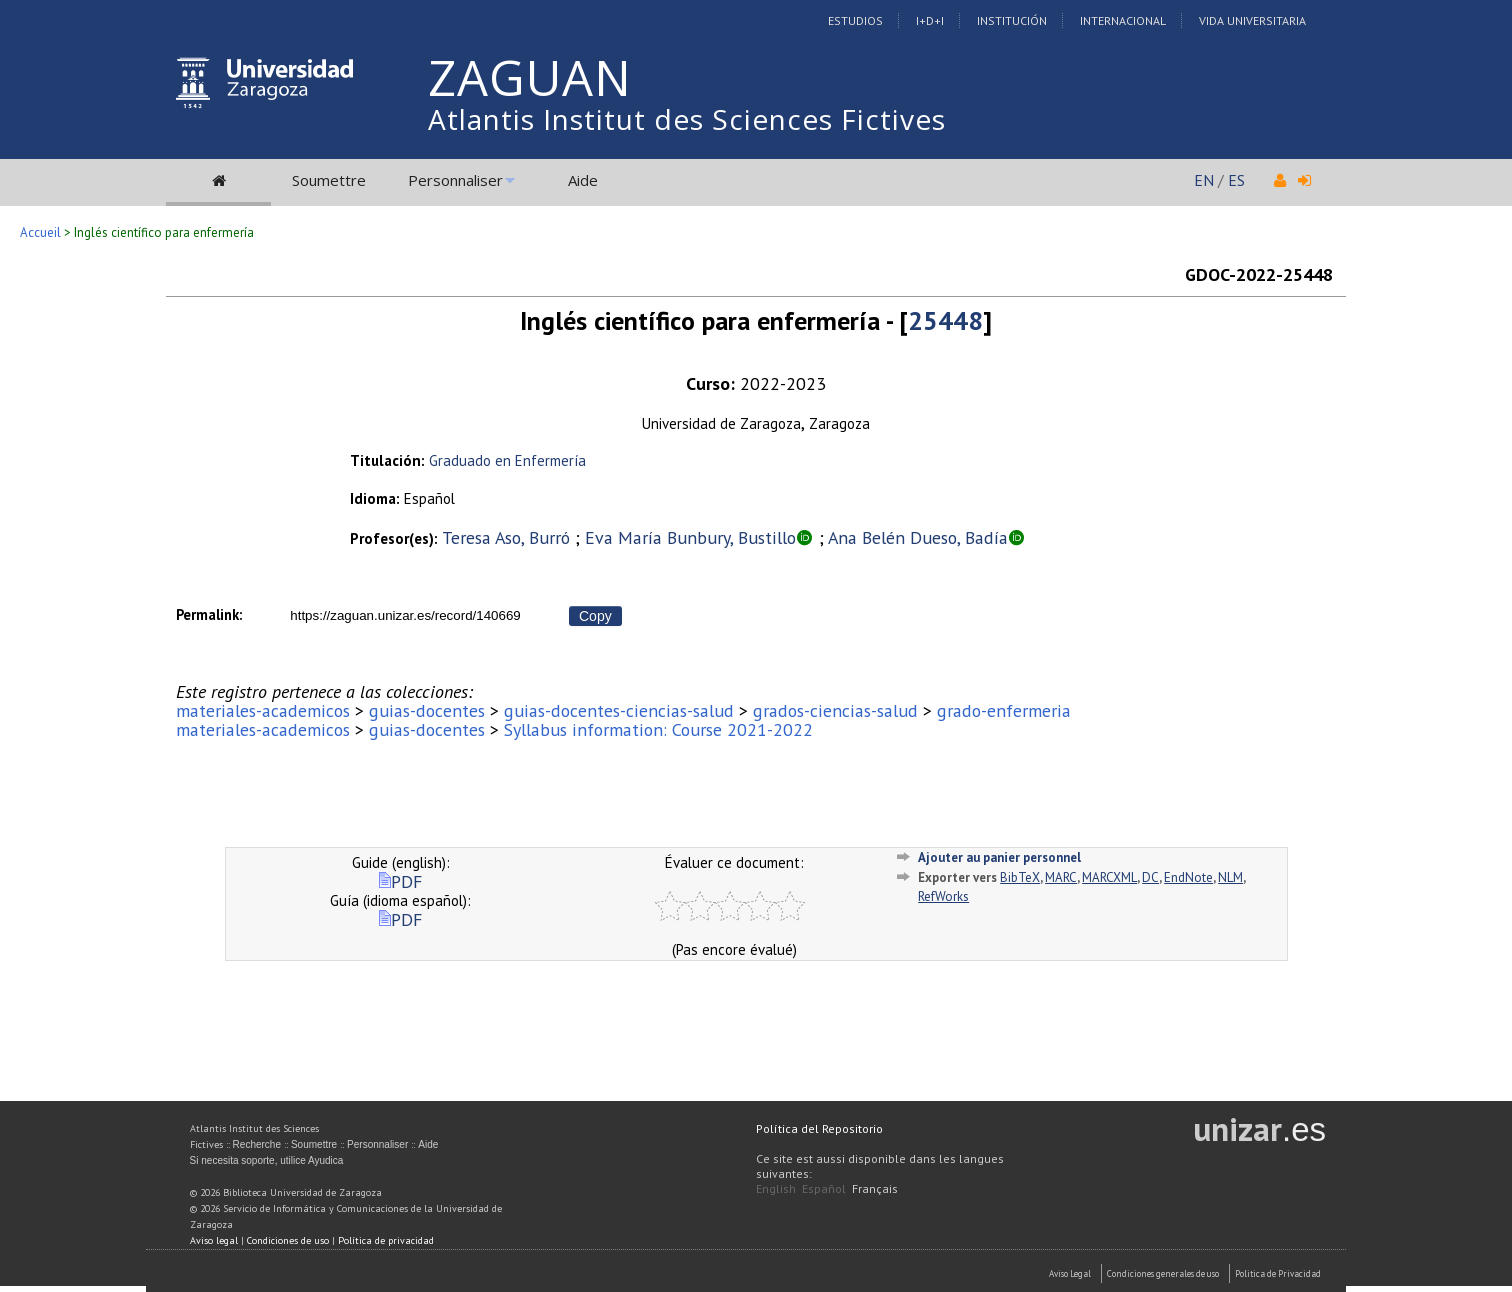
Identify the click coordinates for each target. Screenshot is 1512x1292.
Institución (1012, 20)
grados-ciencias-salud (835, 710)
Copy (595, 616)
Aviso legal (214, 1240)
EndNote (1188, 877)
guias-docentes (427, 710)
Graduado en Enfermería (507, 460)
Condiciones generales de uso (1163, 1273)
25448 (945, 320)
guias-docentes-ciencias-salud (619, 710)
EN (1204, 180)
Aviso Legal (1070, 1273)
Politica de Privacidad (1278, 1273)
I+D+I (930, 20)
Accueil (40, 232)
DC (1150, 877)
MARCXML (1109, 877)
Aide (583, 180)
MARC (1061, 877)
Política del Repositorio (819, 1128)
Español (824, 1188)
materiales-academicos (263, 710)
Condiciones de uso (288, 1240)
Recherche (257, 1144)
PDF (400, 881)
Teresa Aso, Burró (506, 537)
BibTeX (1020, 877)
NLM (1230, 877)
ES (1236, 180)
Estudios (855, 20)
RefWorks (943, 896)
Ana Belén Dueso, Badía (918, 537)
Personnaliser (455, 180)
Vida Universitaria (1252, 20)
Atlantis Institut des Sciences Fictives (687, 119)
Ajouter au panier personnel (999, 857)
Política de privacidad (386, 1240)
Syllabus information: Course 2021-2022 (658, 729)
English (776, 1188)
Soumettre (329, 180)
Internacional (1123, 20)
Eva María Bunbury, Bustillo (690, 537)
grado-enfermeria (1004, 710)
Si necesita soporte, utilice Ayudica (267, 1160)
